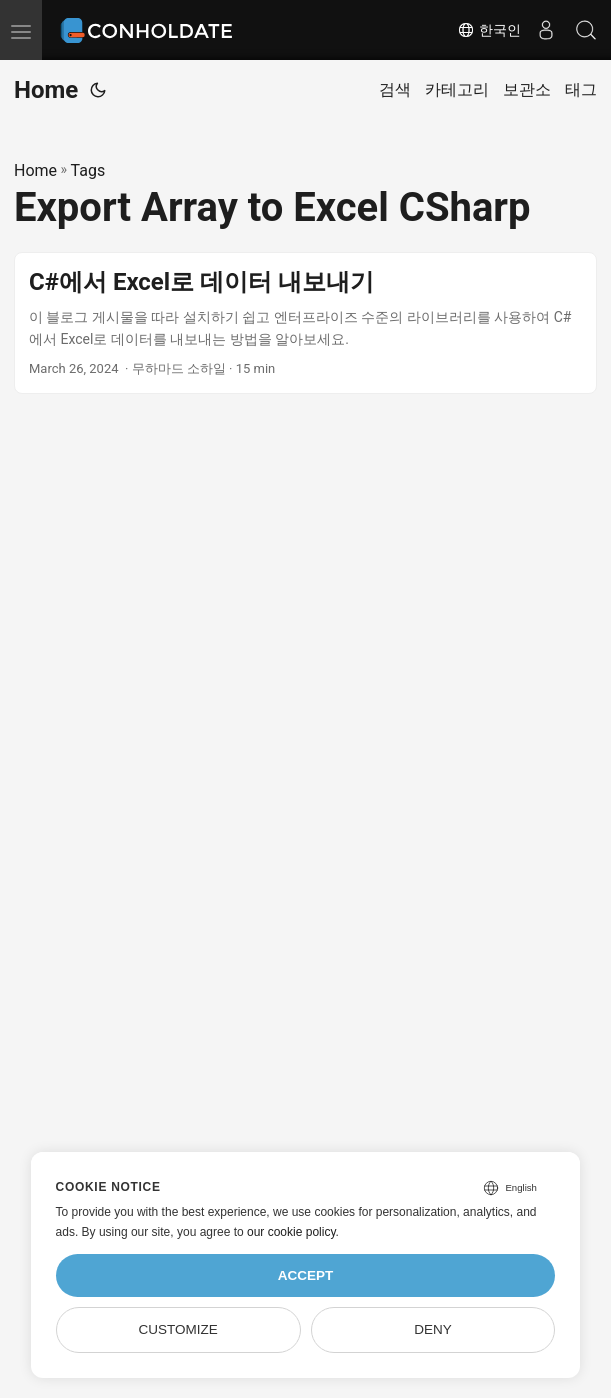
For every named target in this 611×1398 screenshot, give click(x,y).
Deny (433, 1329)
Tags (88, 170)
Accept (306, 1275)
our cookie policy (291, 1232)
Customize (177, 1329)
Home (46, 90)
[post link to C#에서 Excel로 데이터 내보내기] (305, 323)
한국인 (489, 30)
